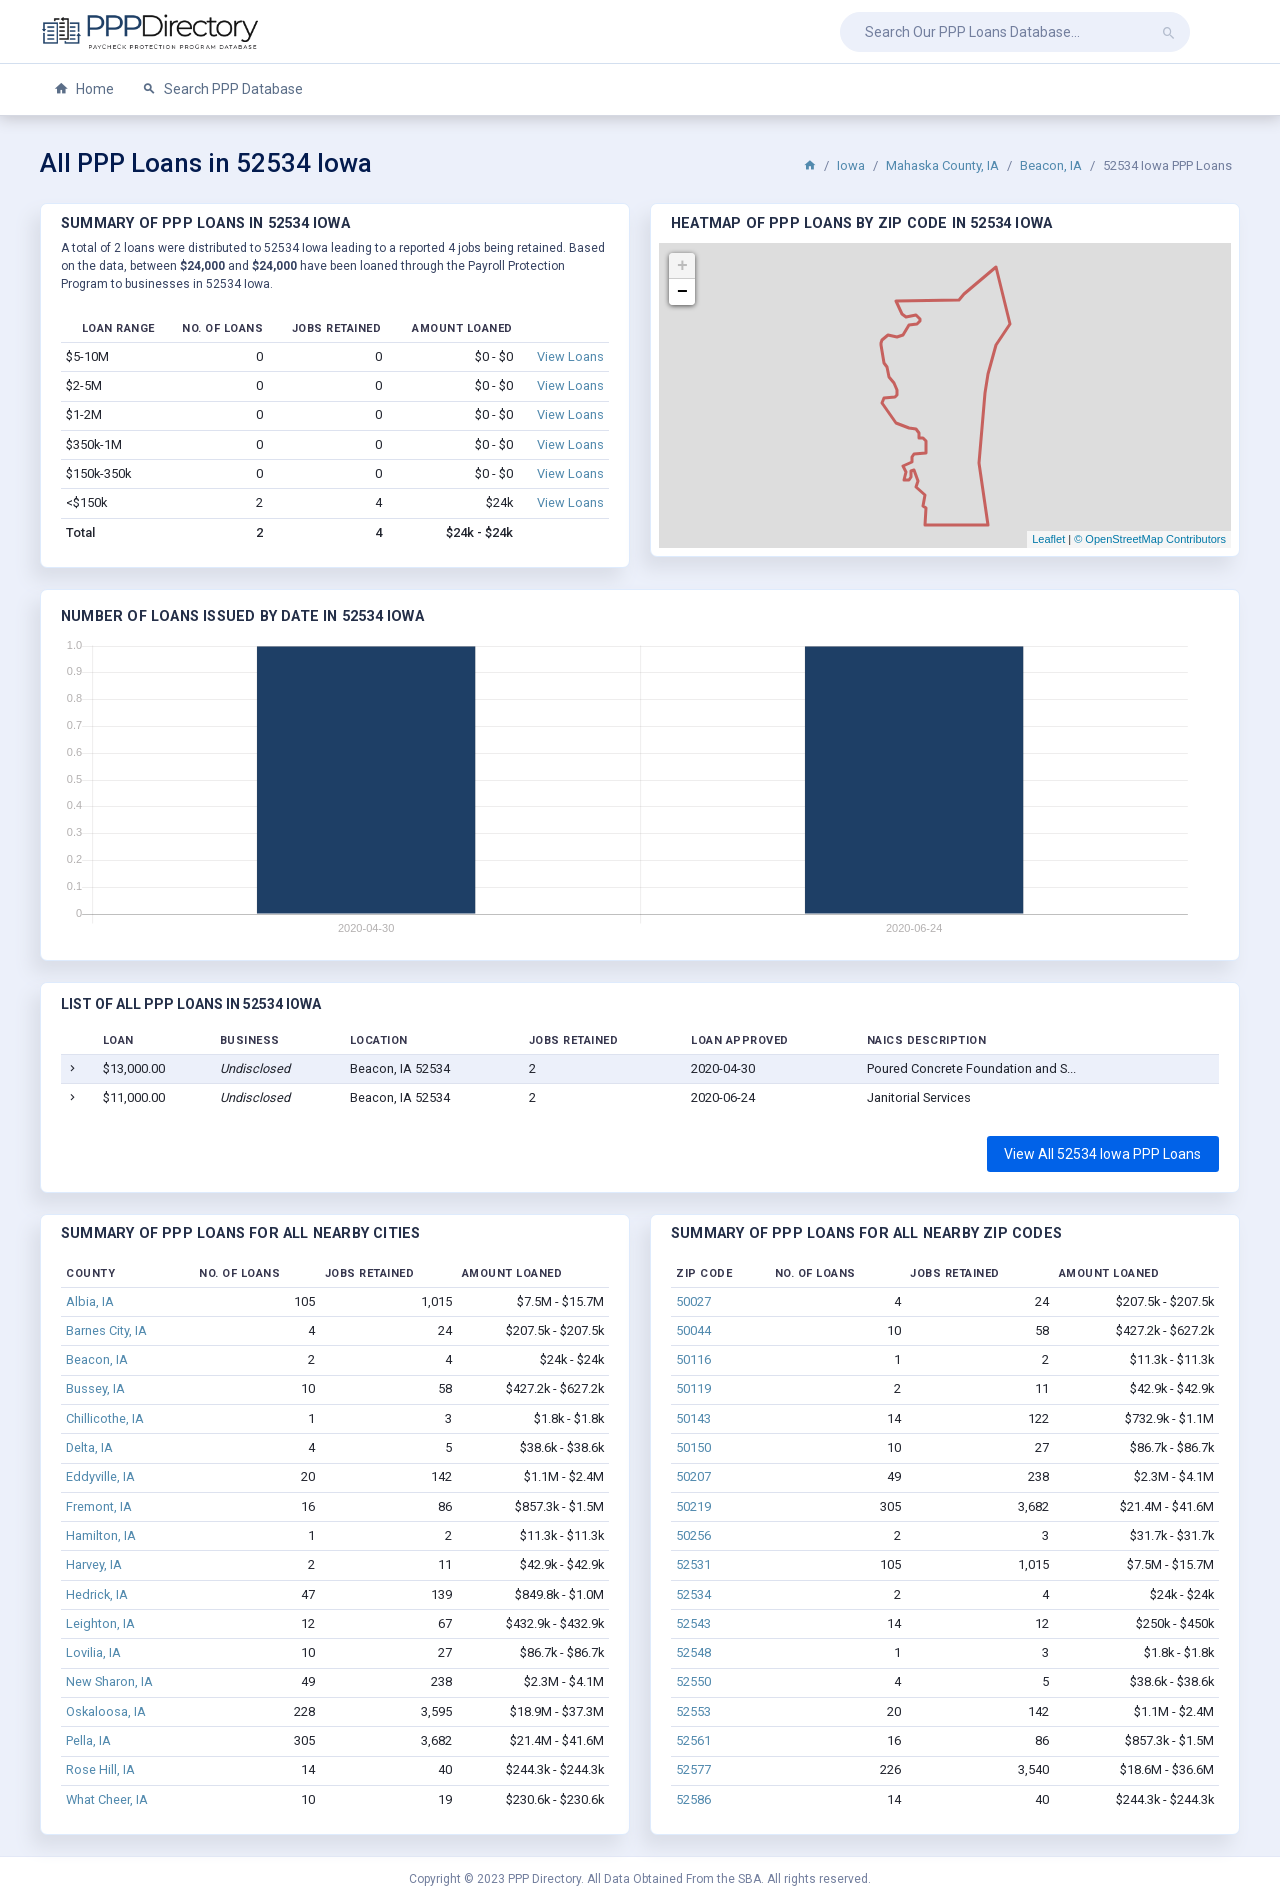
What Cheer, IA (107, 1799)
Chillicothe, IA (105, 1418)
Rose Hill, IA (100, 1769)
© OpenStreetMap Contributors (1150, 539)
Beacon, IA (1051, 165)
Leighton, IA (100, 1623)
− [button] (682, 292)
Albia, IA (90, 1301)
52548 (693, 1652)
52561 (693, 1740)
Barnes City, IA (106, 1330)
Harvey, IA (94, 1564)
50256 (693, 1535)
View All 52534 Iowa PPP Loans (1102, 1154)
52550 (693, 1681)
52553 (693, 1711)
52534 (693, 1594)
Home (84, 89)
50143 (693, 1418)
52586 (693, 1799)
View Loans (570, 356)
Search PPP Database (222, 89)
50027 (693, 1301)
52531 (693, 1564)
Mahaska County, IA (942, 165)
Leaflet (1048, 539)
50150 (693, 1447)
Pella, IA (88, 1740)
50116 (693, 1359)
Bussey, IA (95, 1388)
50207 (693, 1476)
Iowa (851, 165)
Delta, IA (89, 1447)
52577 (693, 1769)
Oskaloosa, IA (106, 1711)
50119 (693, 1388)
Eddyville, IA (100, 1476)
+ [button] (682, 266)
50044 (693, 1330)
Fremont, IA (99, 1506)
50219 (693, 1506)
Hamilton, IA (101, 1535)
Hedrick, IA (97, 1594)
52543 (693, 1623)
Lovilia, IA (93, 1652)
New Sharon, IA (109, 1681)
